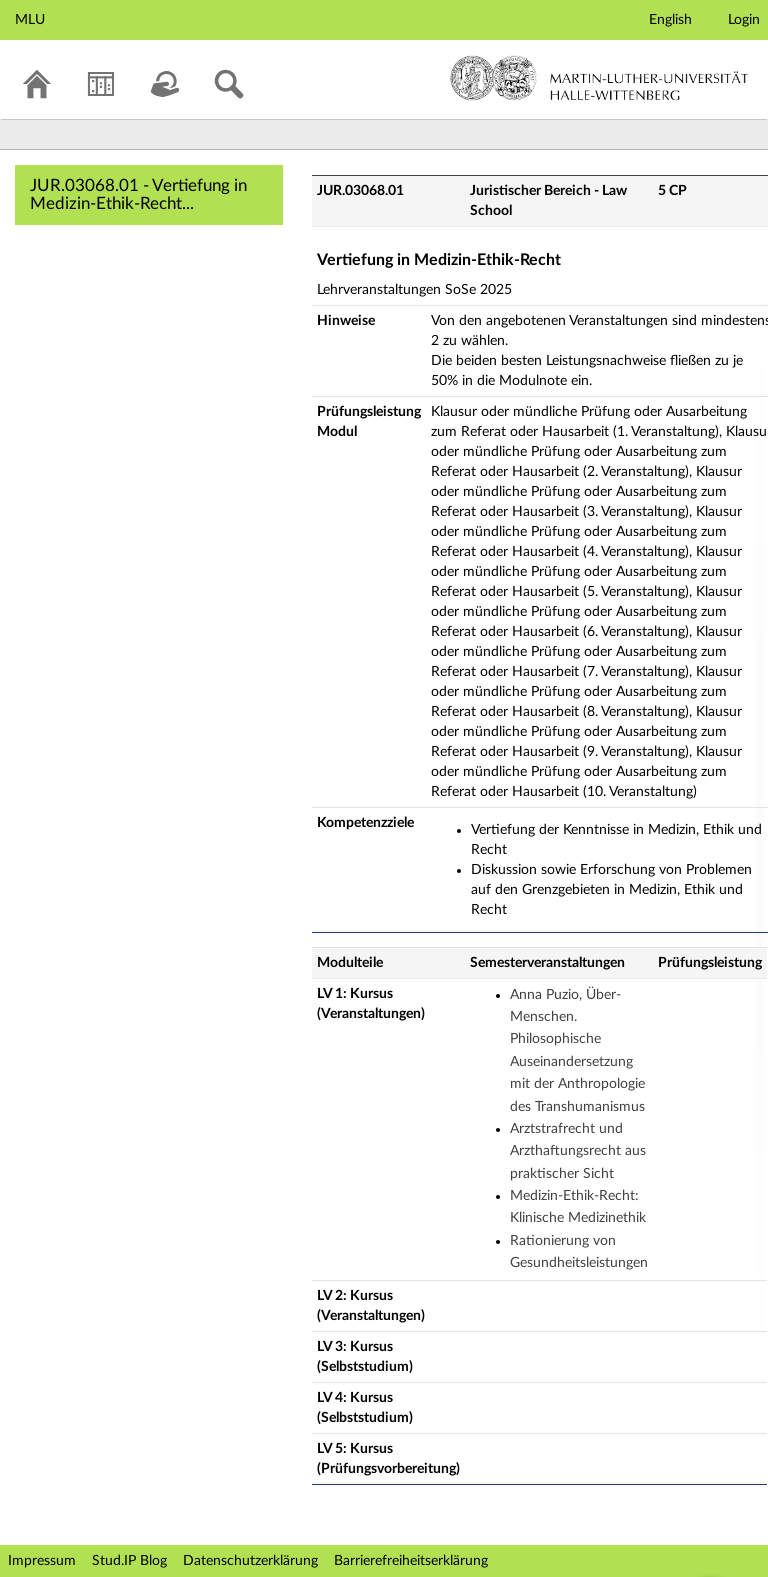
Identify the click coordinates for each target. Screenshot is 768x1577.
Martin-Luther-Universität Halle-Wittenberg (599, 78)
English (670, 20)
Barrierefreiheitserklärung (411, 1561)
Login (744, 20)
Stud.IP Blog (129, 1561)
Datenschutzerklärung (250, 1561)
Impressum (42, 1561)
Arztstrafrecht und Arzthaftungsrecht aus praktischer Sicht (578, 1151)
